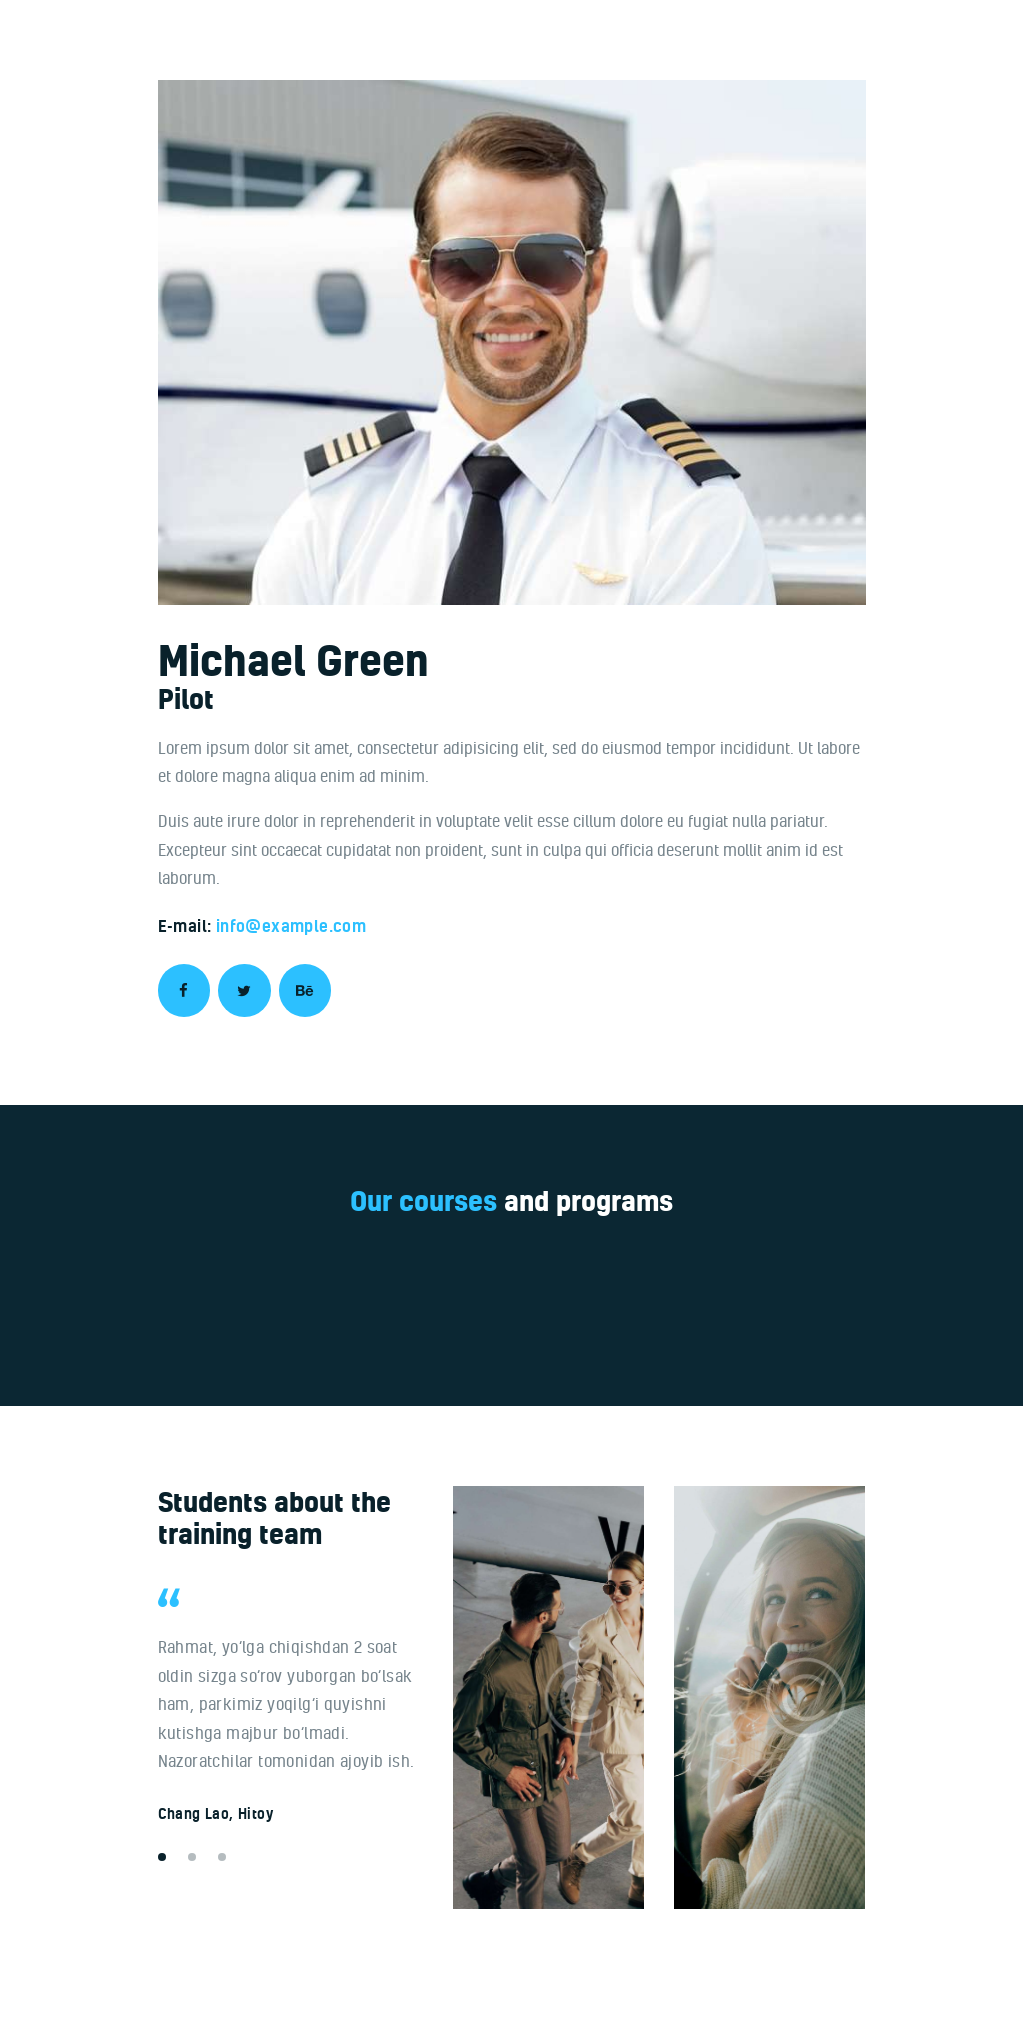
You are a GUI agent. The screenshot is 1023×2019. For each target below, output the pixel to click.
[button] (162, 1859)
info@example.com (291, 925)
